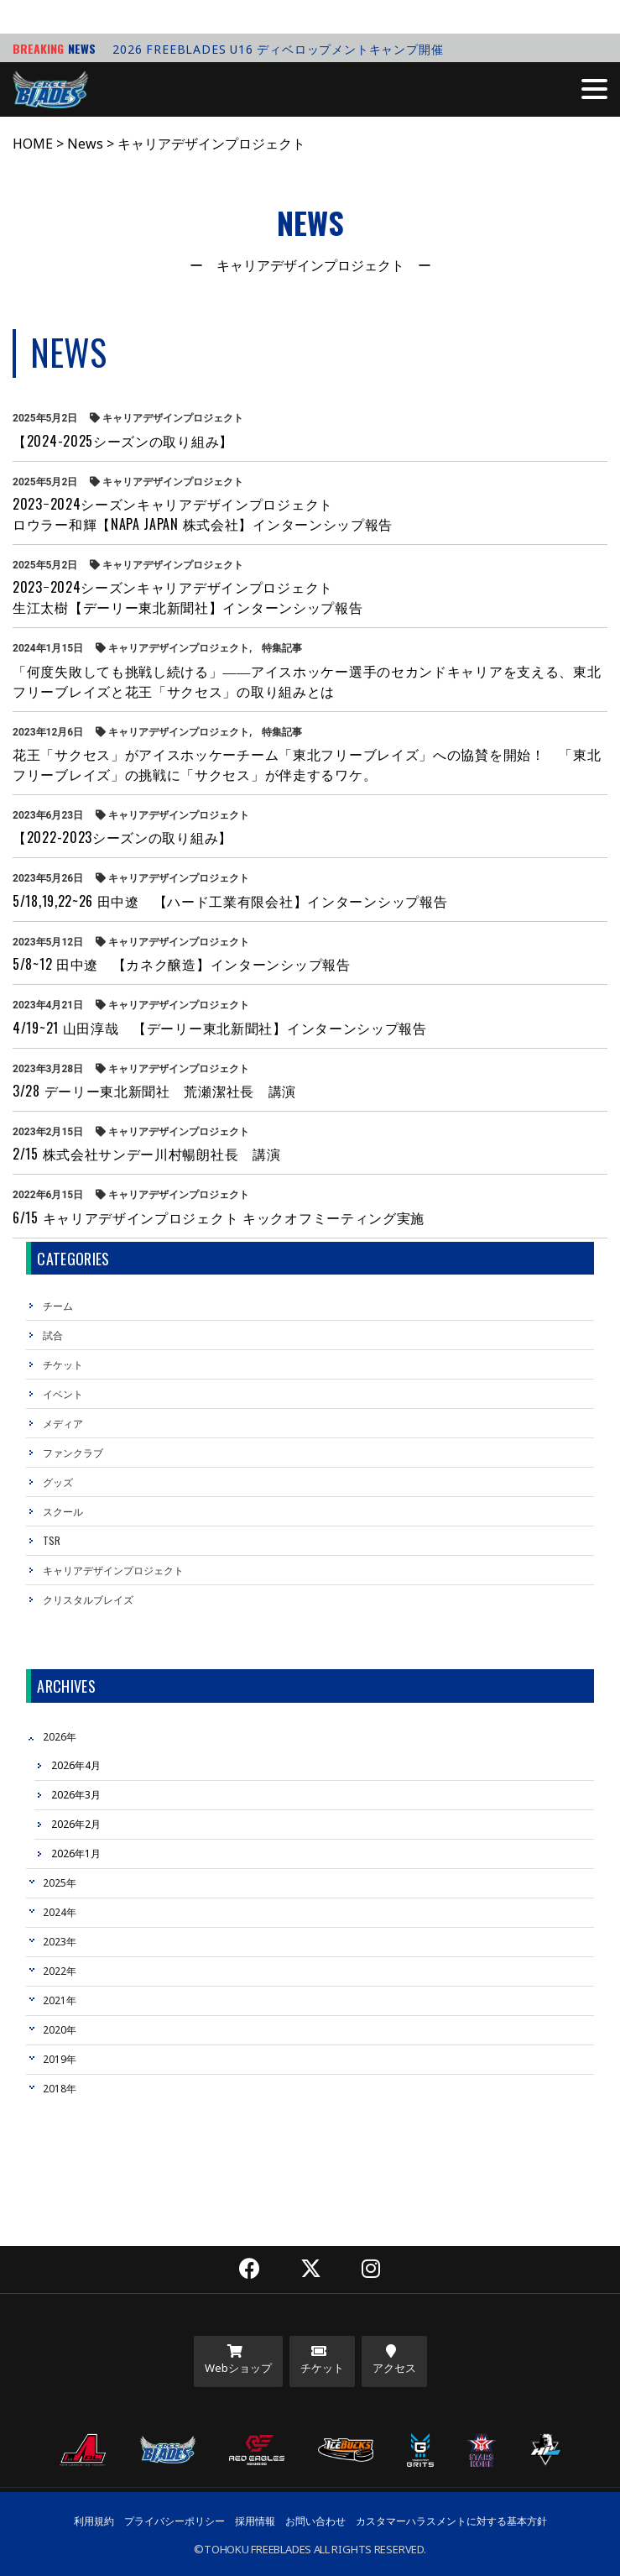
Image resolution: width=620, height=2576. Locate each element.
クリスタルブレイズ (88, 1599)
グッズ (58, 1481)
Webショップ (238, 2359)
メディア (63, 1423)
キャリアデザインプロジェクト (113, 1570)
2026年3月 (76, 1795)
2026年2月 (76, 1824)
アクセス (394, 2359)
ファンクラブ (73, 1452)
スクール (63, 1511)
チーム (58, 1305)
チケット (63, 1364)
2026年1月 (76, 1853)
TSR (51, 1540)
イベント (63, 1393)
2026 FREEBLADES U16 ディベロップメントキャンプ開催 (277, 49)
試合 (53, 1334)
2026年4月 (76, 1765)
